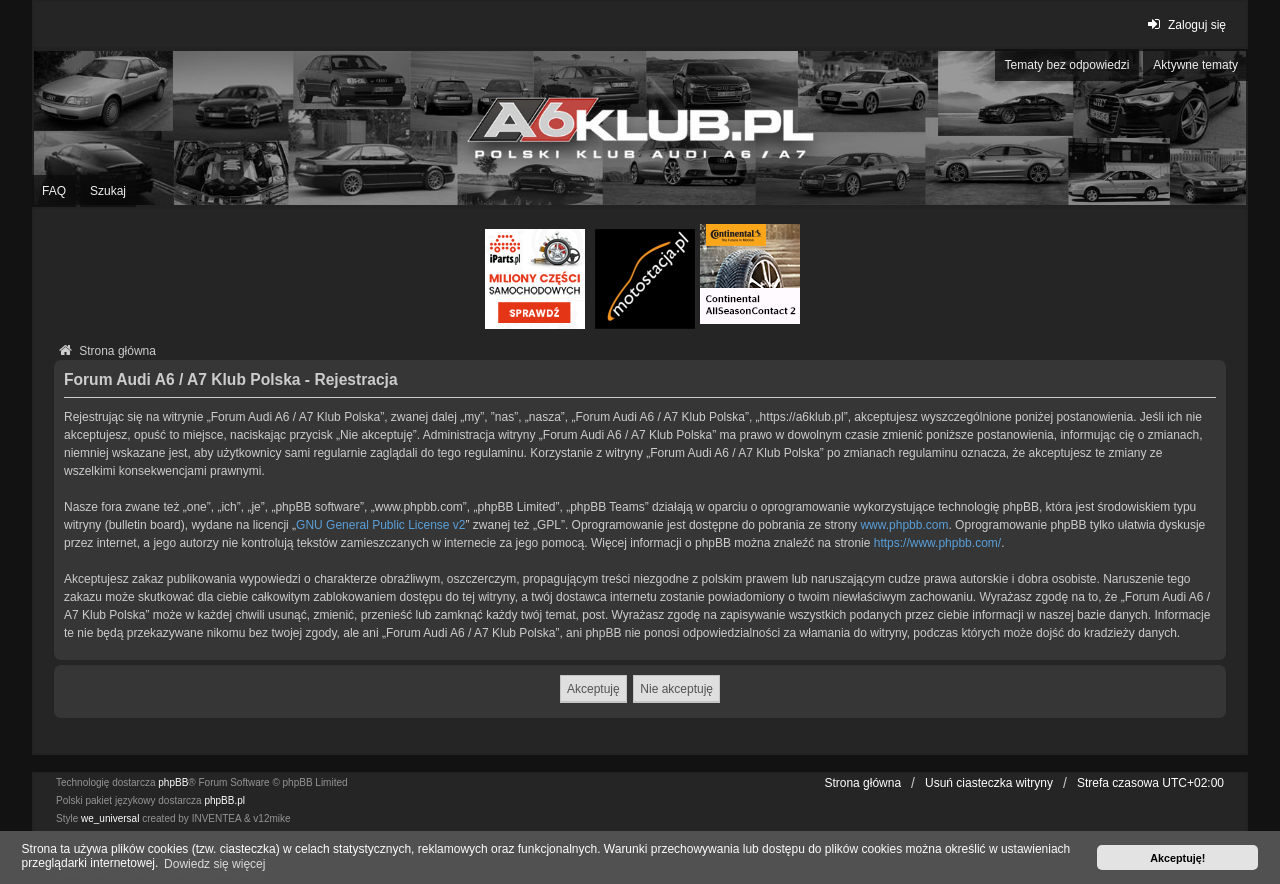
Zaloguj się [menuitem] (1184, 24)
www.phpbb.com (904, 525)
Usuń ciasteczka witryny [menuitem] (989, 783)
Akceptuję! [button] (1177, 858)
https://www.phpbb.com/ (937, 543)
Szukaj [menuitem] (108, 191)
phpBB (173, 782)
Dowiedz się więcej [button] (214, 864)
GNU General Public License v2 (380, 525)
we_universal (110, 818)
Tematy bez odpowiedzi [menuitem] (1067, 65)
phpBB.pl (224, 800)
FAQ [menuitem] (54, 191)
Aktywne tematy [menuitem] (1195, 65)
